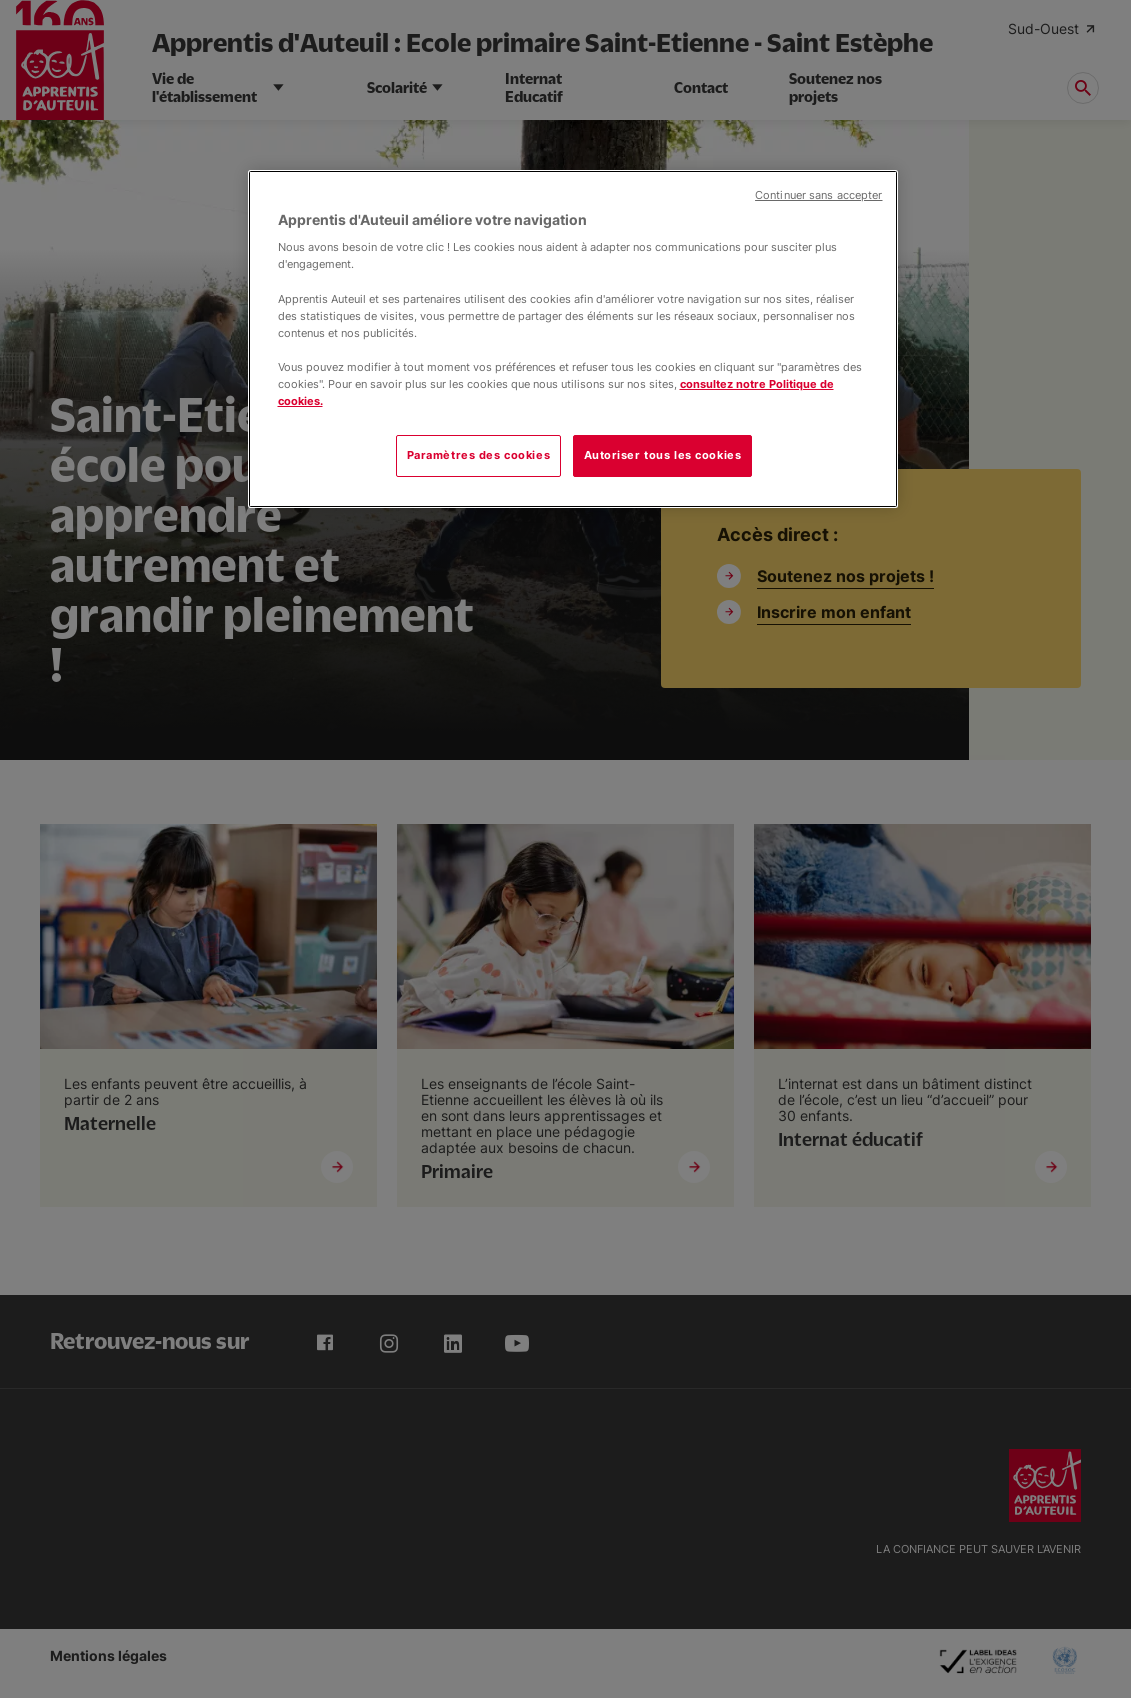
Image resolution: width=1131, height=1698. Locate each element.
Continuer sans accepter (818, 195)
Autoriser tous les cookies (663, 455)
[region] (573, 339)
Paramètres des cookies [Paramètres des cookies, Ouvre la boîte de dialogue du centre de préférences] (479, 455)
